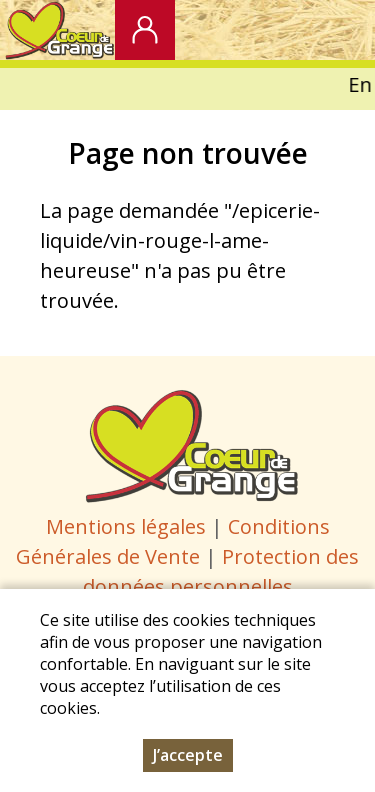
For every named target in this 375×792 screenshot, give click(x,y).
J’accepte (188, 755)
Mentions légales (126, 526)
